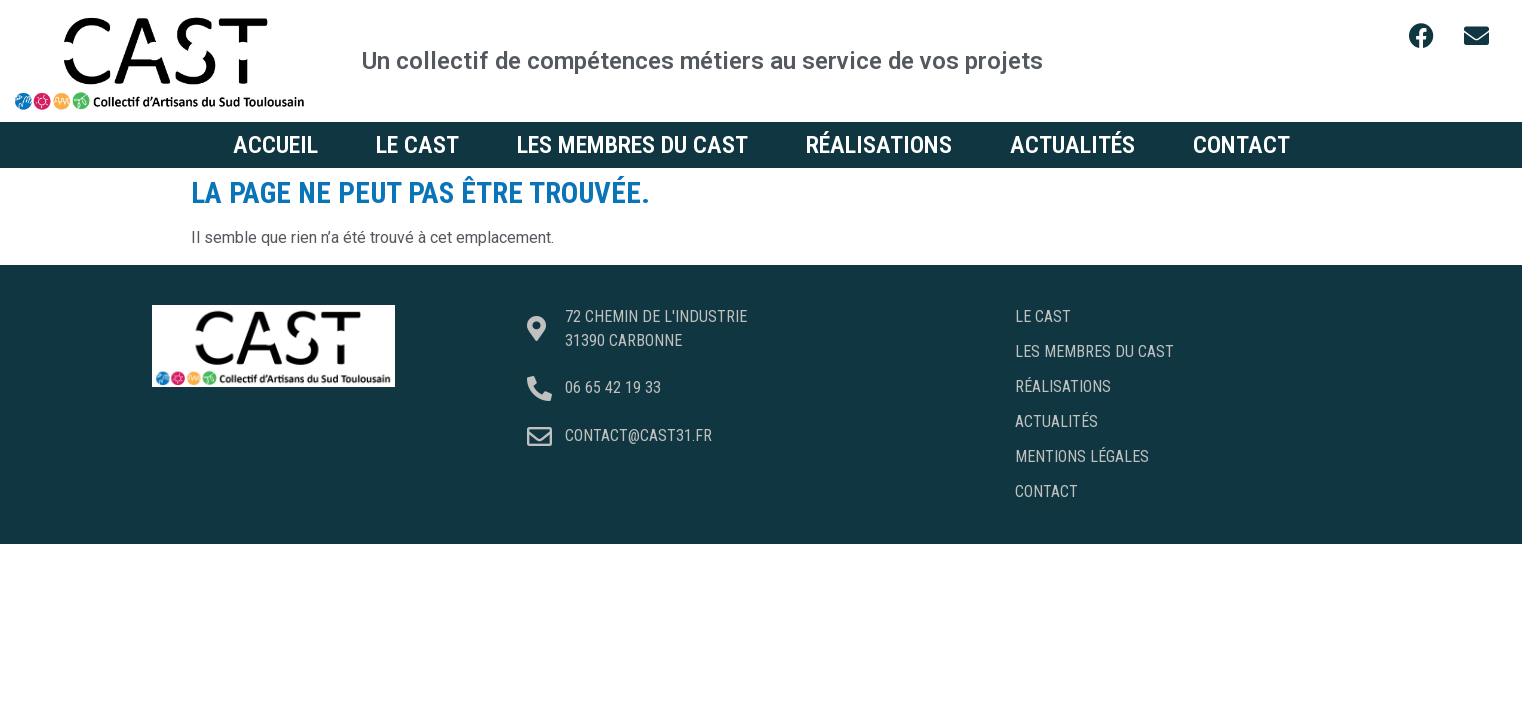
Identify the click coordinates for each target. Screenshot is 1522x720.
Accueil (275, 145)
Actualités (1072, 145)
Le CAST (417, 145)
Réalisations (879, 145)
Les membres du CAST (632, 145)
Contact (1241, 145)
